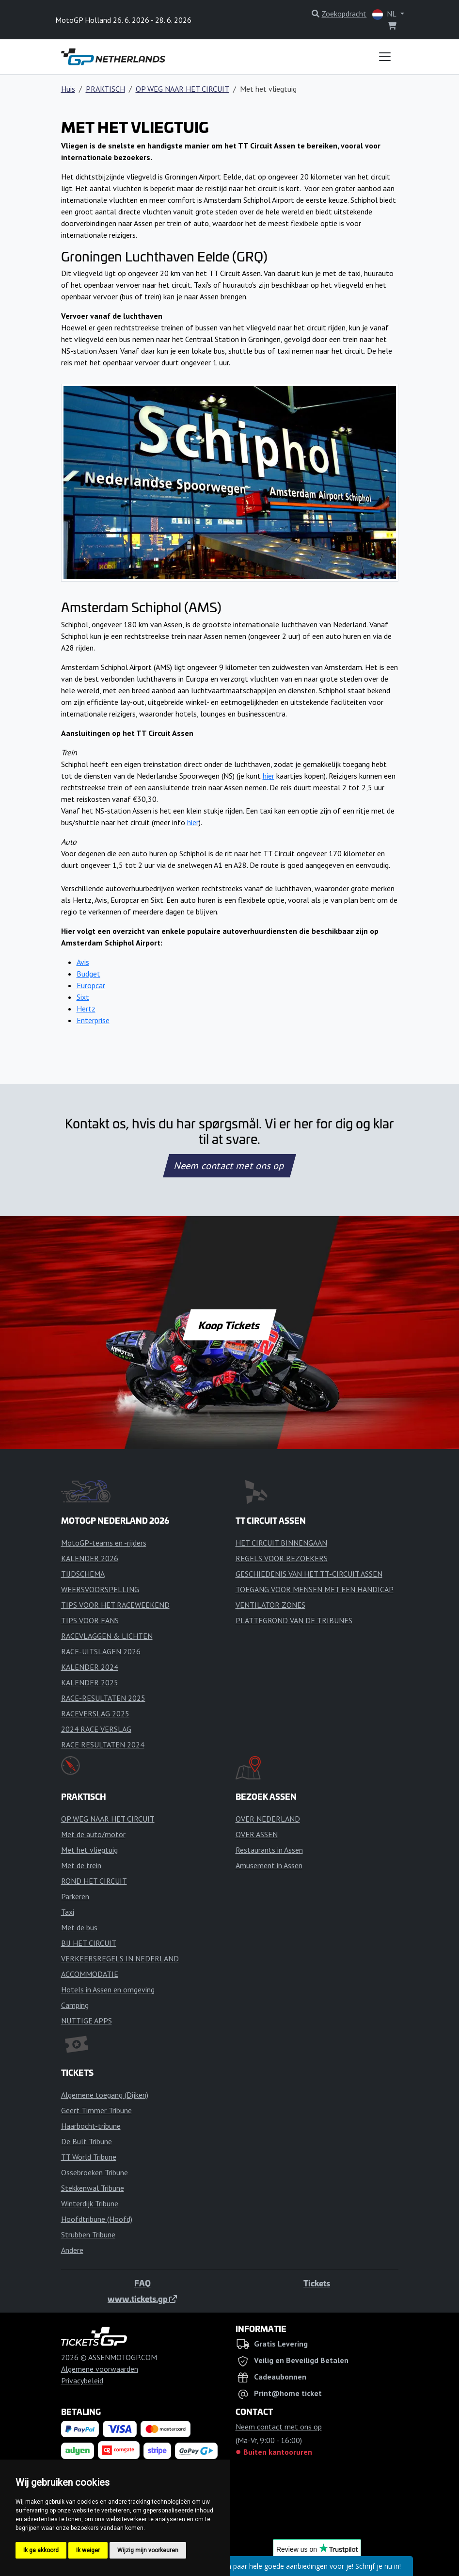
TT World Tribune (88, 2157)
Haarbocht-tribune (91, 2126)
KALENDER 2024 (89, 1667)
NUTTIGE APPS (86, 2020)
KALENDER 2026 (89, 1558)
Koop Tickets (229, 1325)
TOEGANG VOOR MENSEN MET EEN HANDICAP (315, 1589)
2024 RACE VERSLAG (96, 1729)
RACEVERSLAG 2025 (95, 1713)
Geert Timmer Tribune (96, 2110)
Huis (68, 89)
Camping (75, 2005)
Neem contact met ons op (229, 1165)
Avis (83, 962)
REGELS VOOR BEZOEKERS (282, 1558)
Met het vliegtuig (89, 1850)
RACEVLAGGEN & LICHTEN (107, 1636)
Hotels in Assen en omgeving (108, 1989)
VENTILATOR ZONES (270, 1605)
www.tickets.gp (142, 2298)
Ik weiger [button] (88, 2550)
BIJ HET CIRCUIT (88, 1943)
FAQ (142, 2283)
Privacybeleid (82, 2380)
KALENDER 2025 (89, 1682)
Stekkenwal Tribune (92, 2188)
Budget (88, 973)
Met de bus (79, 1927)
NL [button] (385, 14)
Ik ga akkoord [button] (41, 2550)
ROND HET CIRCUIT (94, 1881)
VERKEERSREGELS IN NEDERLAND (120, 1958)
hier (268, 776)
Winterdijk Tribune (89, 2203)
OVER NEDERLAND (268, 1819)
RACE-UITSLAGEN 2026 (101, 1651)
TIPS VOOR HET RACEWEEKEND (115, 1605)
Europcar (91, 985)
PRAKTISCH (105, 89)
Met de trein (81, 1865)
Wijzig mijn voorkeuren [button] (147, 2550)
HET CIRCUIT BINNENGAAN (281, 1543)
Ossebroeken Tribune (94, 2172)
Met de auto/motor (93, 1834)
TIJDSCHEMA (83, 1574)
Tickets (316, 2283)
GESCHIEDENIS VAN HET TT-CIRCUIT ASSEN (309, 1574)
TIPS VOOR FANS (90, 1620)
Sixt (83, 997)
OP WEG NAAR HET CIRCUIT (182, 89)
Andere (72, 2250)
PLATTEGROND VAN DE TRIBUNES (294, 1620)
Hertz (86, 1008)
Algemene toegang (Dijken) (104, 2095)
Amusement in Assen (269, 1865)
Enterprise (93, 1020)
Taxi (67, 1912)
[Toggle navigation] (384, 56)
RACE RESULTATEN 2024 (102, 1744)
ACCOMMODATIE (89, 1974)
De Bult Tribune (86, 2141)
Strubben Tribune (88, 2234)
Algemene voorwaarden (99, 2369)
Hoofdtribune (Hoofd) (96, 2219)
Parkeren (75, 1896)
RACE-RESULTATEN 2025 (103, 1698)
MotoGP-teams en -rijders (103, 1543)
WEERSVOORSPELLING (100, 1589)
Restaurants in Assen (269, 1850)
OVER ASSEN (257, 1834)
